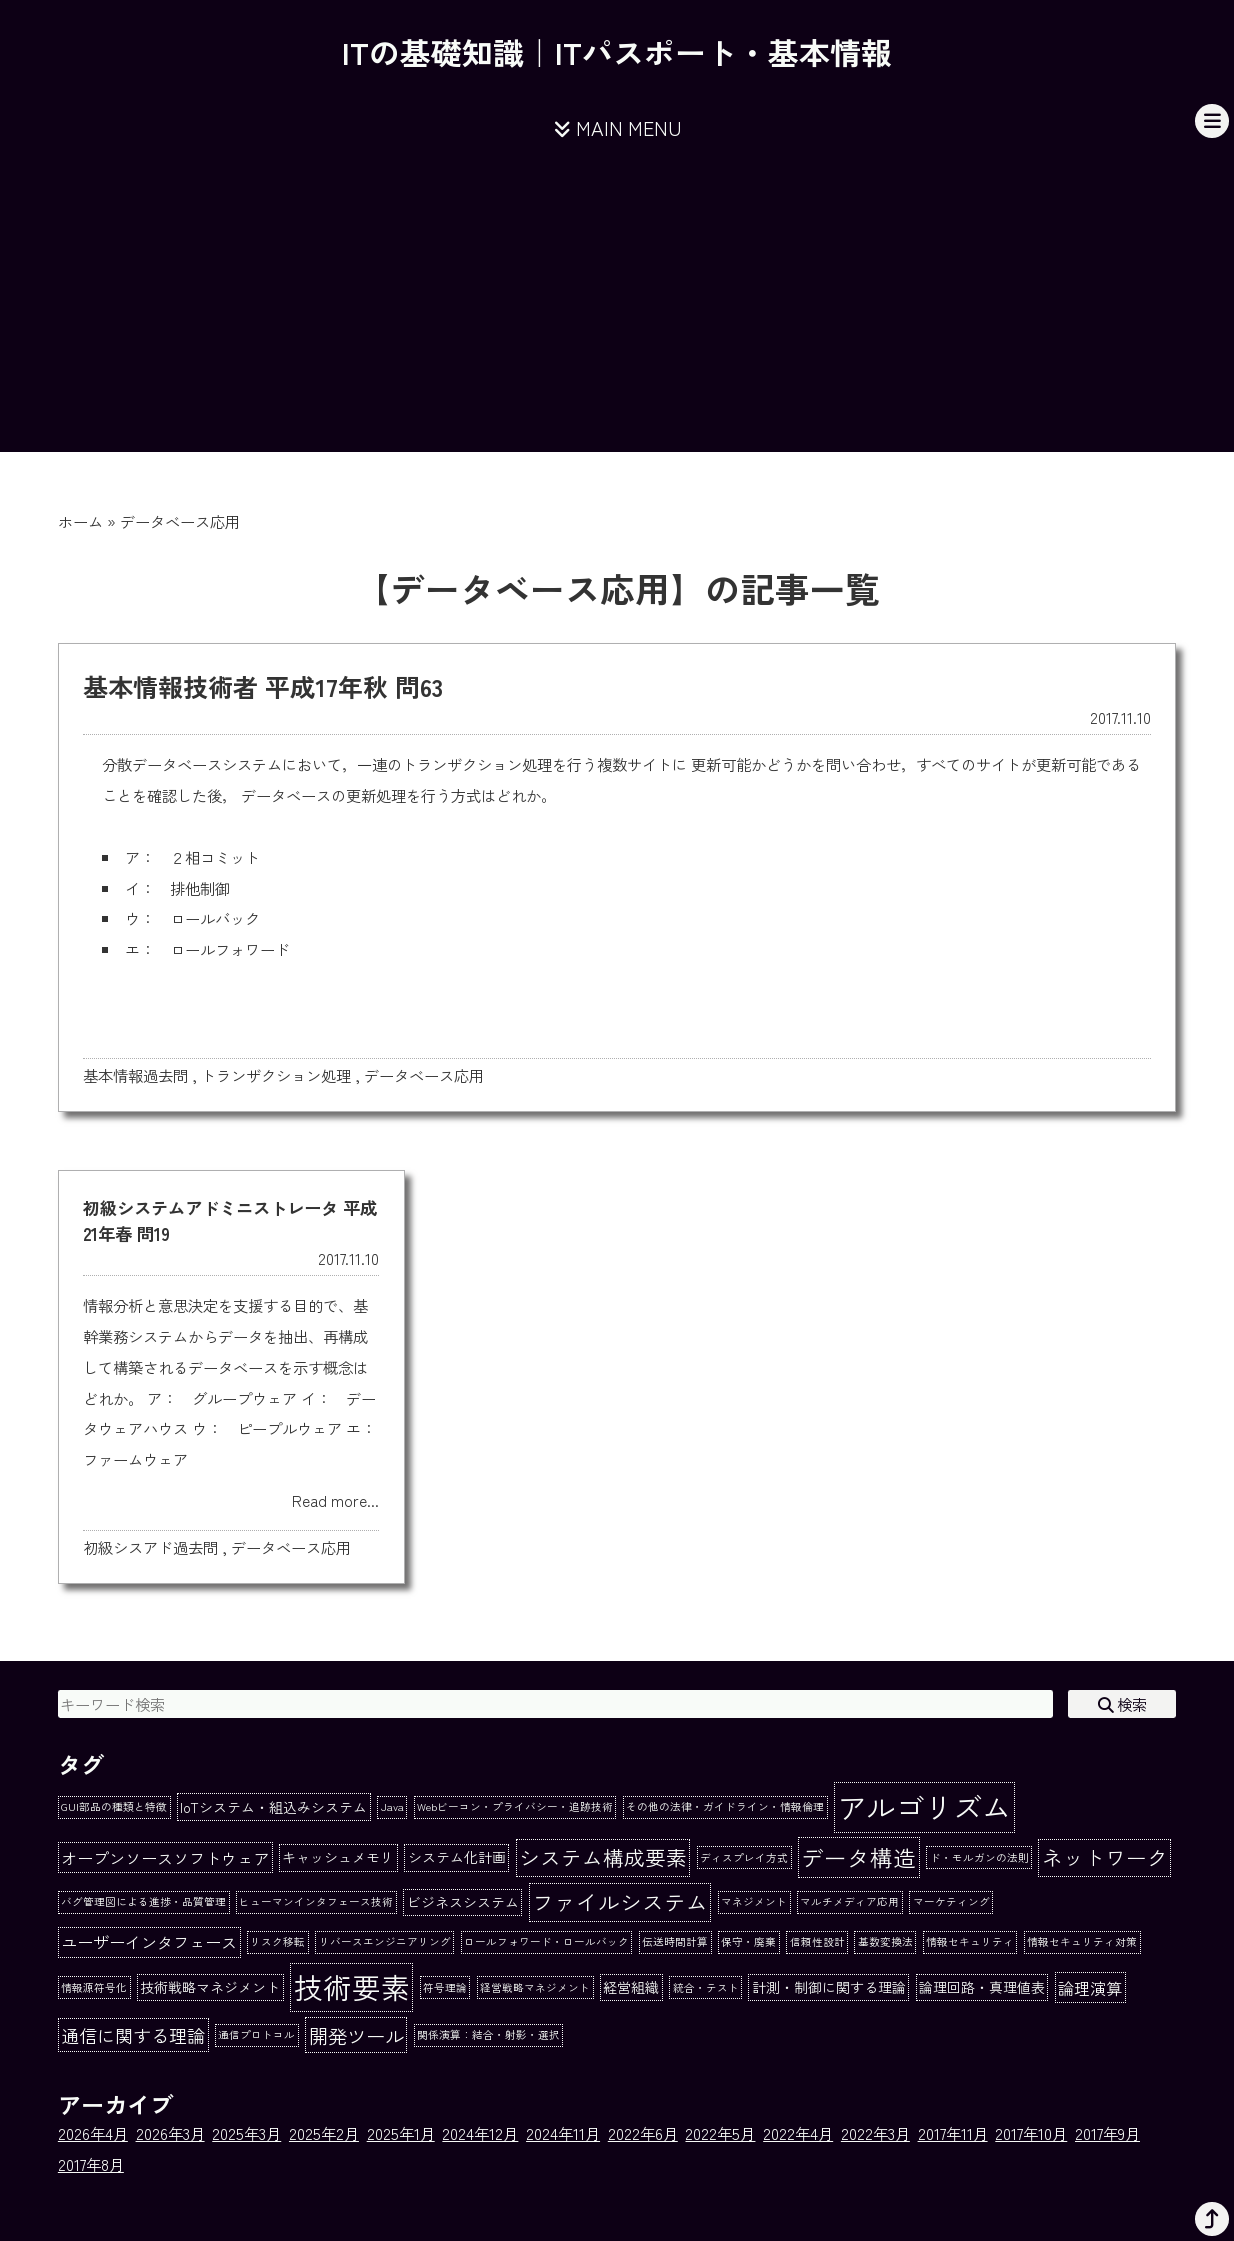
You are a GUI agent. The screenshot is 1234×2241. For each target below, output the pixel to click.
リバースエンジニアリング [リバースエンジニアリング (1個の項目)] (385, 1941)
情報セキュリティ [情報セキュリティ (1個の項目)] (970, 1941)
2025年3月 (246, 2133)
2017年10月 (1031, 2133)
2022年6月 (643, 2133)
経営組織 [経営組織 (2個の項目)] (631, 1987)
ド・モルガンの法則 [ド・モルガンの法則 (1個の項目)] (979, 1857)
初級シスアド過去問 (150, 1547)
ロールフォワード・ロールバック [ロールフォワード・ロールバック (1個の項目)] (546, 1941)
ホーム (80, 521)
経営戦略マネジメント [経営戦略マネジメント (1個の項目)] (535, 1987)
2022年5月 (720, 2133)
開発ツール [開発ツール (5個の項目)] (356, 2035)
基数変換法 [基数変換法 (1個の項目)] (885, 1941)
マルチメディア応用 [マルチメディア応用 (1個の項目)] (849, 1901)
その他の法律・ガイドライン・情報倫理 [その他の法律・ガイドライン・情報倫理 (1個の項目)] (725, 1806)
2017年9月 (1107, 2133)
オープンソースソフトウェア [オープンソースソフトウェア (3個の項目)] (165, 1858)
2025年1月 (401, 2133)
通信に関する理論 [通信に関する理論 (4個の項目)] (133, 2035)
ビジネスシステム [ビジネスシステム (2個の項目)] (463, 1902)
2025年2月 (324, 2133)
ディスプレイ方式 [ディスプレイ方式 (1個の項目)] (744, 1857)
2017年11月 (953, 2133)
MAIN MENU (617, 128)
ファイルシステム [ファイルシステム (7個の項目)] (620, 1901)
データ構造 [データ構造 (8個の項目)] (858, 1857)
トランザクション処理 (276, 1075)
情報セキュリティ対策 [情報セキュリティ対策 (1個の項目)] (1082, 1941)
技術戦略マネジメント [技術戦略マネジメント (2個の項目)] (210, 1987)
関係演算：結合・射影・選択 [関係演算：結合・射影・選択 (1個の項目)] (488, 2034)
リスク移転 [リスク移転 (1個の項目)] (277, 1941)
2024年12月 (480, 2133)
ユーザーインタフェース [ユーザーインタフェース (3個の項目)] (149, 1942)
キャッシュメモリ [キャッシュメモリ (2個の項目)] (338, 1857)
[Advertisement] (617, 312)
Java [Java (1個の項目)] (392, 1806)
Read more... (335, 1500)
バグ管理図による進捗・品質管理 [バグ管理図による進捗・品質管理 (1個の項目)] (143, 1901)
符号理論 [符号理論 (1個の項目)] (445, 1987)
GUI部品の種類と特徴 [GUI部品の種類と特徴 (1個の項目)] (114, 1806)
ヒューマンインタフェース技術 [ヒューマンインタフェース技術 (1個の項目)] (316, 1901)
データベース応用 (424, 1075)
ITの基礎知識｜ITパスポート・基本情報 (617, 51)
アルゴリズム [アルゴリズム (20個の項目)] (924, 1806)
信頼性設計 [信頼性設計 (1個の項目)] (817, 1941)
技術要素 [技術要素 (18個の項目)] (352, 1986)
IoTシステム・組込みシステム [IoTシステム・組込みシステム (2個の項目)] (273, 1807)
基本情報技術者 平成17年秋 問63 (263, 686)
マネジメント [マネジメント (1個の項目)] (754, 1901)
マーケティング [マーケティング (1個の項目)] (951, 1901)
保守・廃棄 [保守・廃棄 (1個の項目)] (748, 1941)
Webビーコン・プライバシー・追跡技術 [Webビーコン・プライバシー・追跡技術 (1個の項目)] (515, 1806)
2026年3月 (170, 2133)
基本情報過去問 (135, 1075)
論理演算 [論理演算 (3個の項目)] (1090, 1988)
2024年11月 (563, 2133)
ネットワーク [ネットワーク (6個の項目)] (1105, 1857)
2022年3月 (875, 2133)
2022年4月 (798, 2133)
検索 (1122, 1704)
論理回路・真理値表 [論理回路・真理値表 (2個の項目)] (982, 1987)
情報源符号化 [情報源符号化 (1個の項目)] (94, 1987)
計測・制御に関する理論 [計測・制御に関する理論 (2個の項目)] (829, 1987)
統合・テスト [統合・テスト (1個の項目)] (706, 1987)
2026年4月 (93, 2133)
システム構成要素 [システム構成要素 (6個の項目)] (603, 1857)
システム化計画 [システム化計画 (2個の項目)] (457, 1857)
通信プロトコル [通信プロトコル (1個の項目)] (256, 2034)
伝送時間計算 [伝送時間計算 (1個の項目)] (675, 1941)
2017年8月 (91, 2164)
